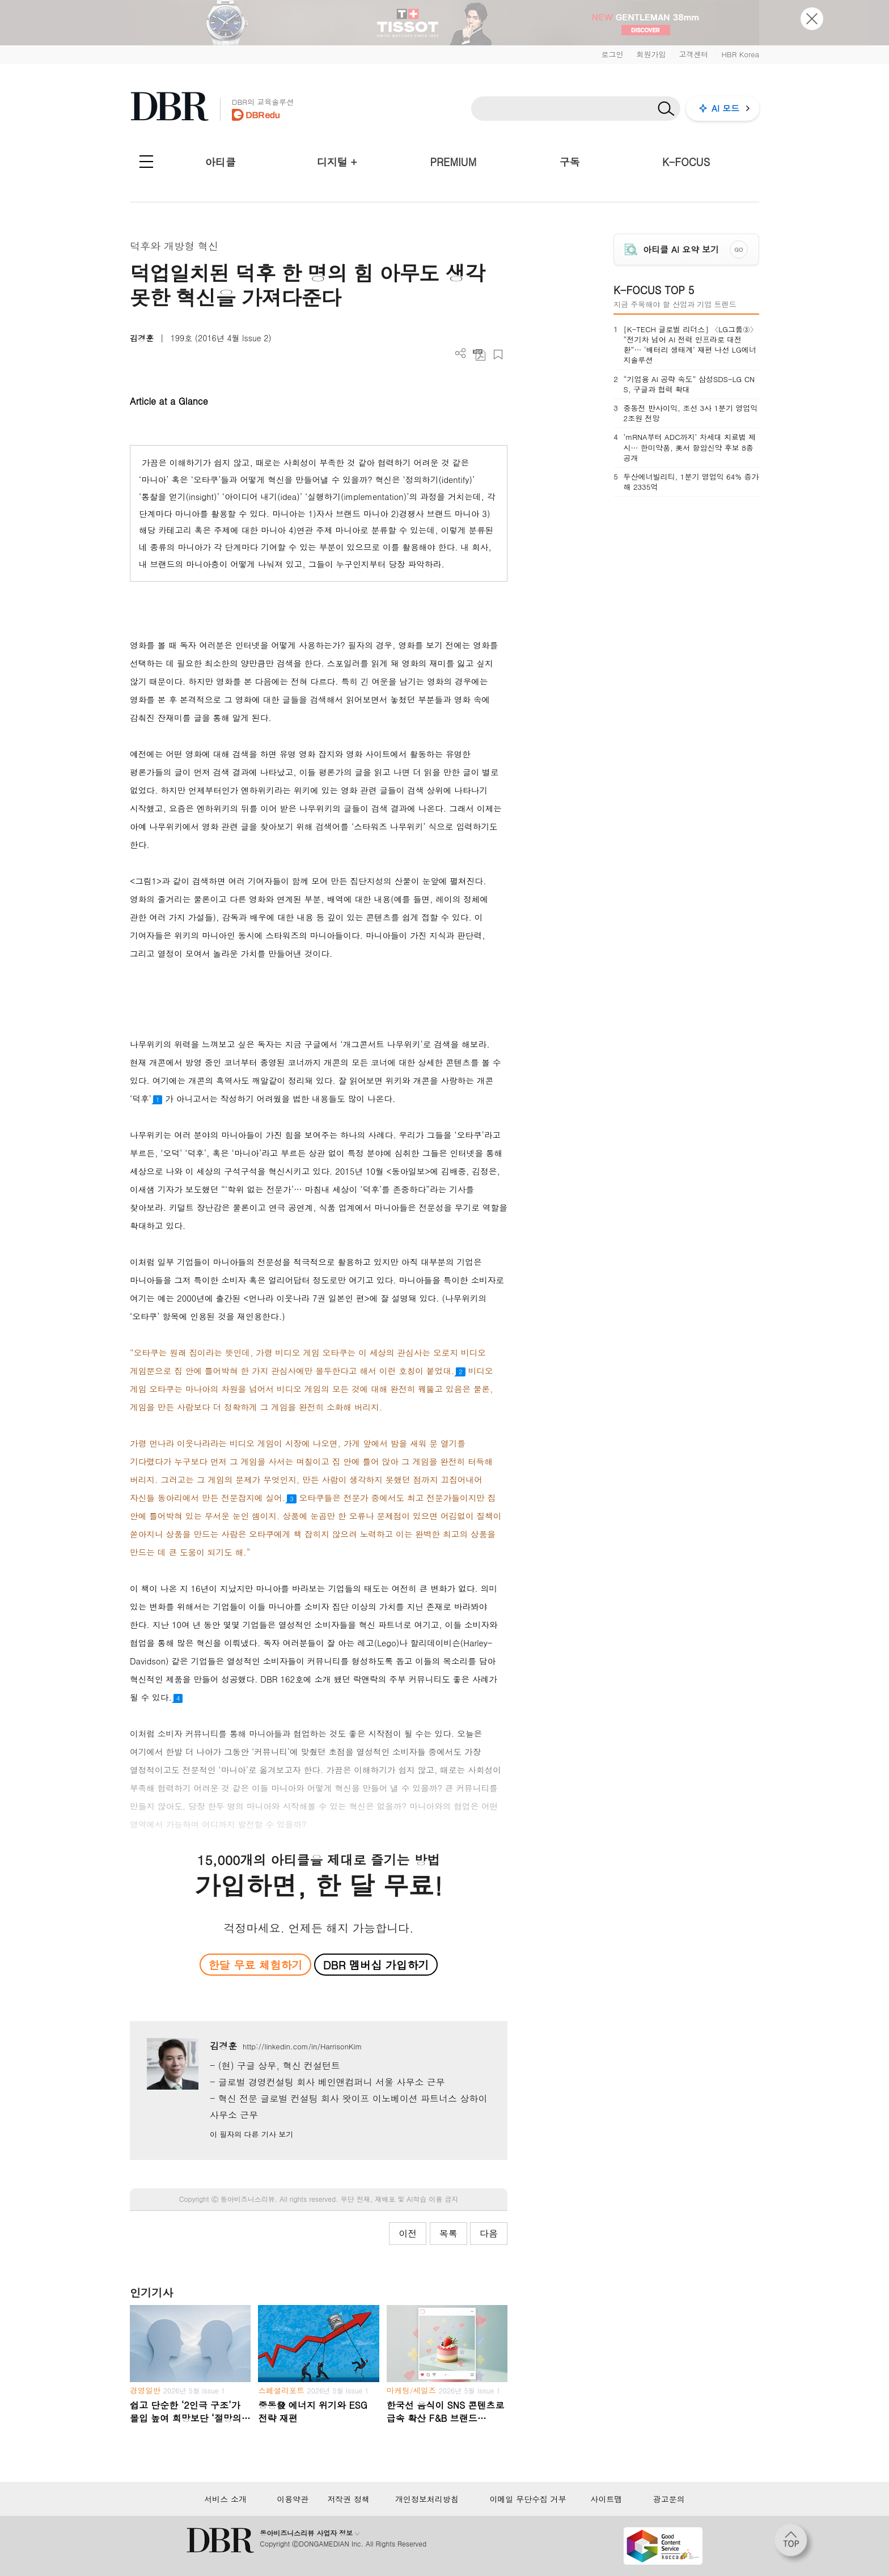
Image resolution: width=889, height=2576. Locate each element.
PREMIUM (453, 162)
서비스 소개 (225, 2499)
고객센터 (693, 54)
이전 (408, 2233)
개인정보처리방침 (427, 2499)
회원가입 (651, 54)
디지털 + (337, 162)
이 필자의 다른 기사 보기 (251, 2134)
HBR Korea (740, 54)
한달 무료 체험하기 (255, 1964)
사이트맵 (606, 2499)
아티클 (220, 162)
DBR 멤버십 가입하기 (376, 1964)
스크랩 (498, 354)
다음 (489, 2233)
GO (739, 249)
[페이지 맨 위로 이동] (794, 2544)
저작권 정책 (348, 2499)
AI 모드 (725, 108)
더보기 (460, 353)
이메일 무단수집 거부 (527, 2499)
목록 (448, 2233)
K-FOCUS (686, 162)
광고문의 (669, 2499)
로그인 (612, 54)
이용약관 (292, 2499)
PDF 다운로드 (479, 354)
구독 (570, 162)
